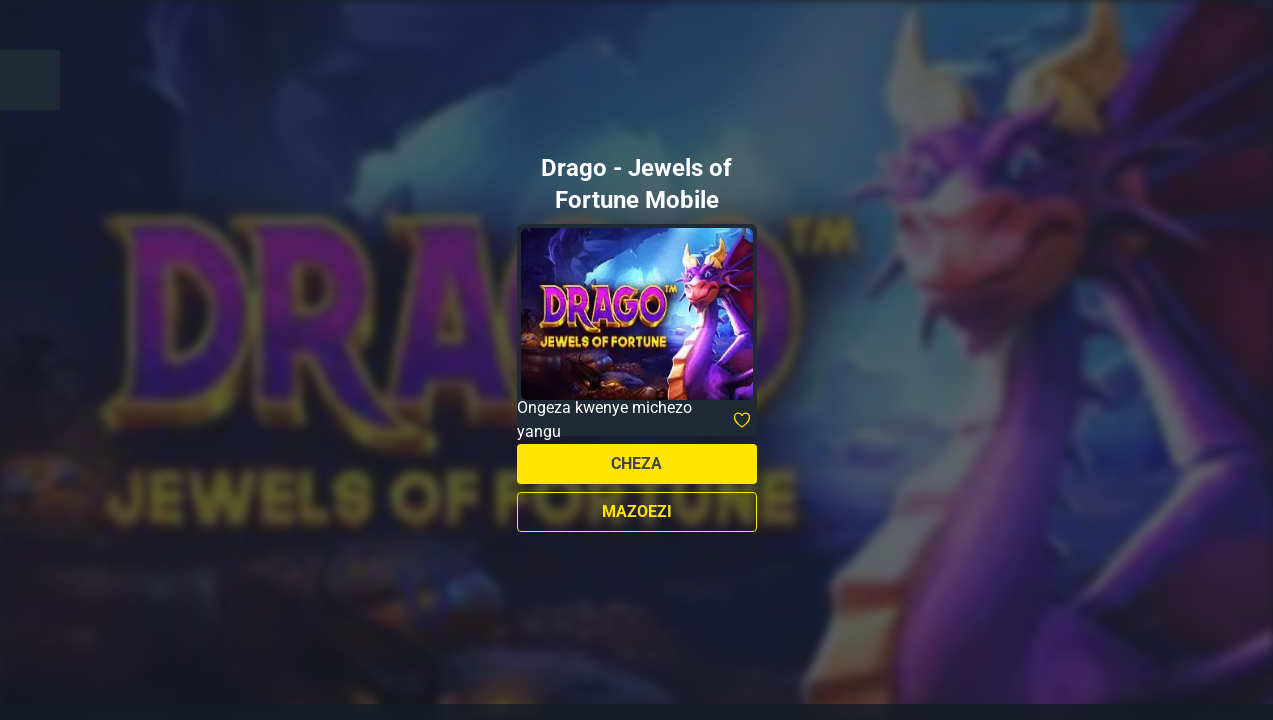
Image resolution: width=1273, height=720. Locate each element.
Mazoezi (637, 511)
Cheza (636, 463)
